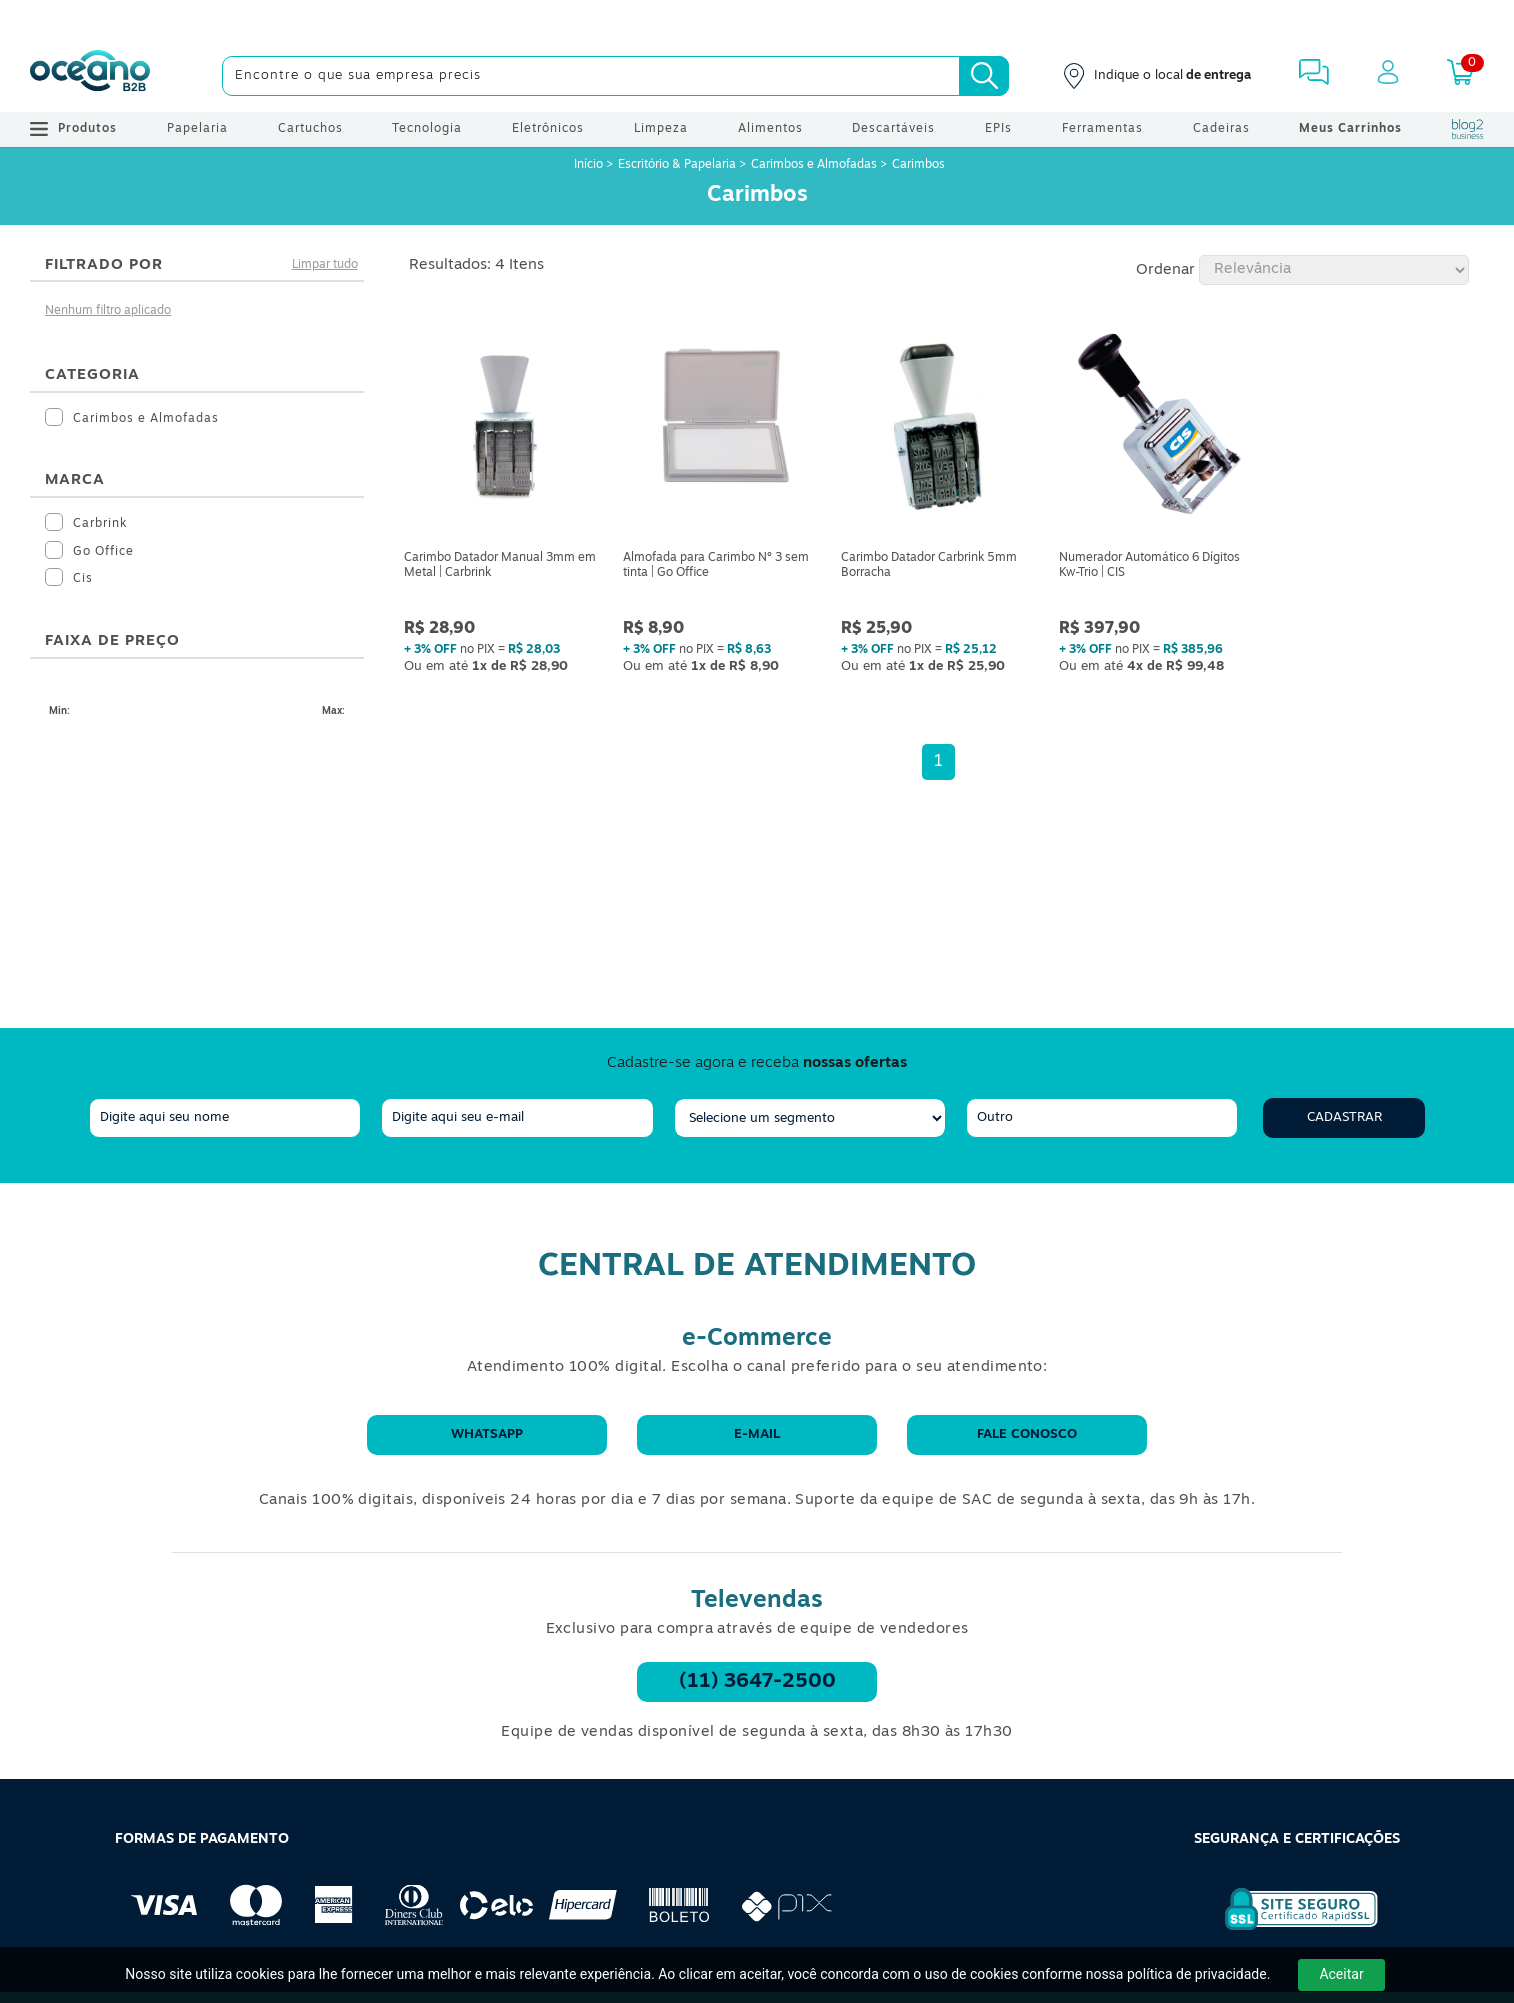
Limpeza (661, 129)
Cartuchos (310, 129)
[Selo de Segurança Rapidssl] (1287, 1930)
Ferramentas (1102, 129)
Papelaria (197, 129)
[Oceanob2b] (90, 76)
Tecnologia (427, 129)
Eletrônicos (548, 129)
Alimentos (770, 129)
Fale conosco (1027, 1434)
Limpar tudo (325, 265)
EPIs (998, 129)
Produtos (73, 129)
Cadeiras (1221, 129)
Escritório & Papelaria (677, 165)
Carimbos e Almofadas (814, 165)
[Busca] (984, 76)
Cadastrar (1344, 1117)
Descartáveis (893, 129)
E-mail (757, 1434)
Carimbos (918, 165)
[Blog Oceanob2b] (1468, 129)
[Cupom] (757, 20)
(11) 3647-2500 (757, 1682)
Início (590, 165)
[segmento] (810, 1118)
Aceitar (1341, 1974)
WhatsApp (487, 1434)
